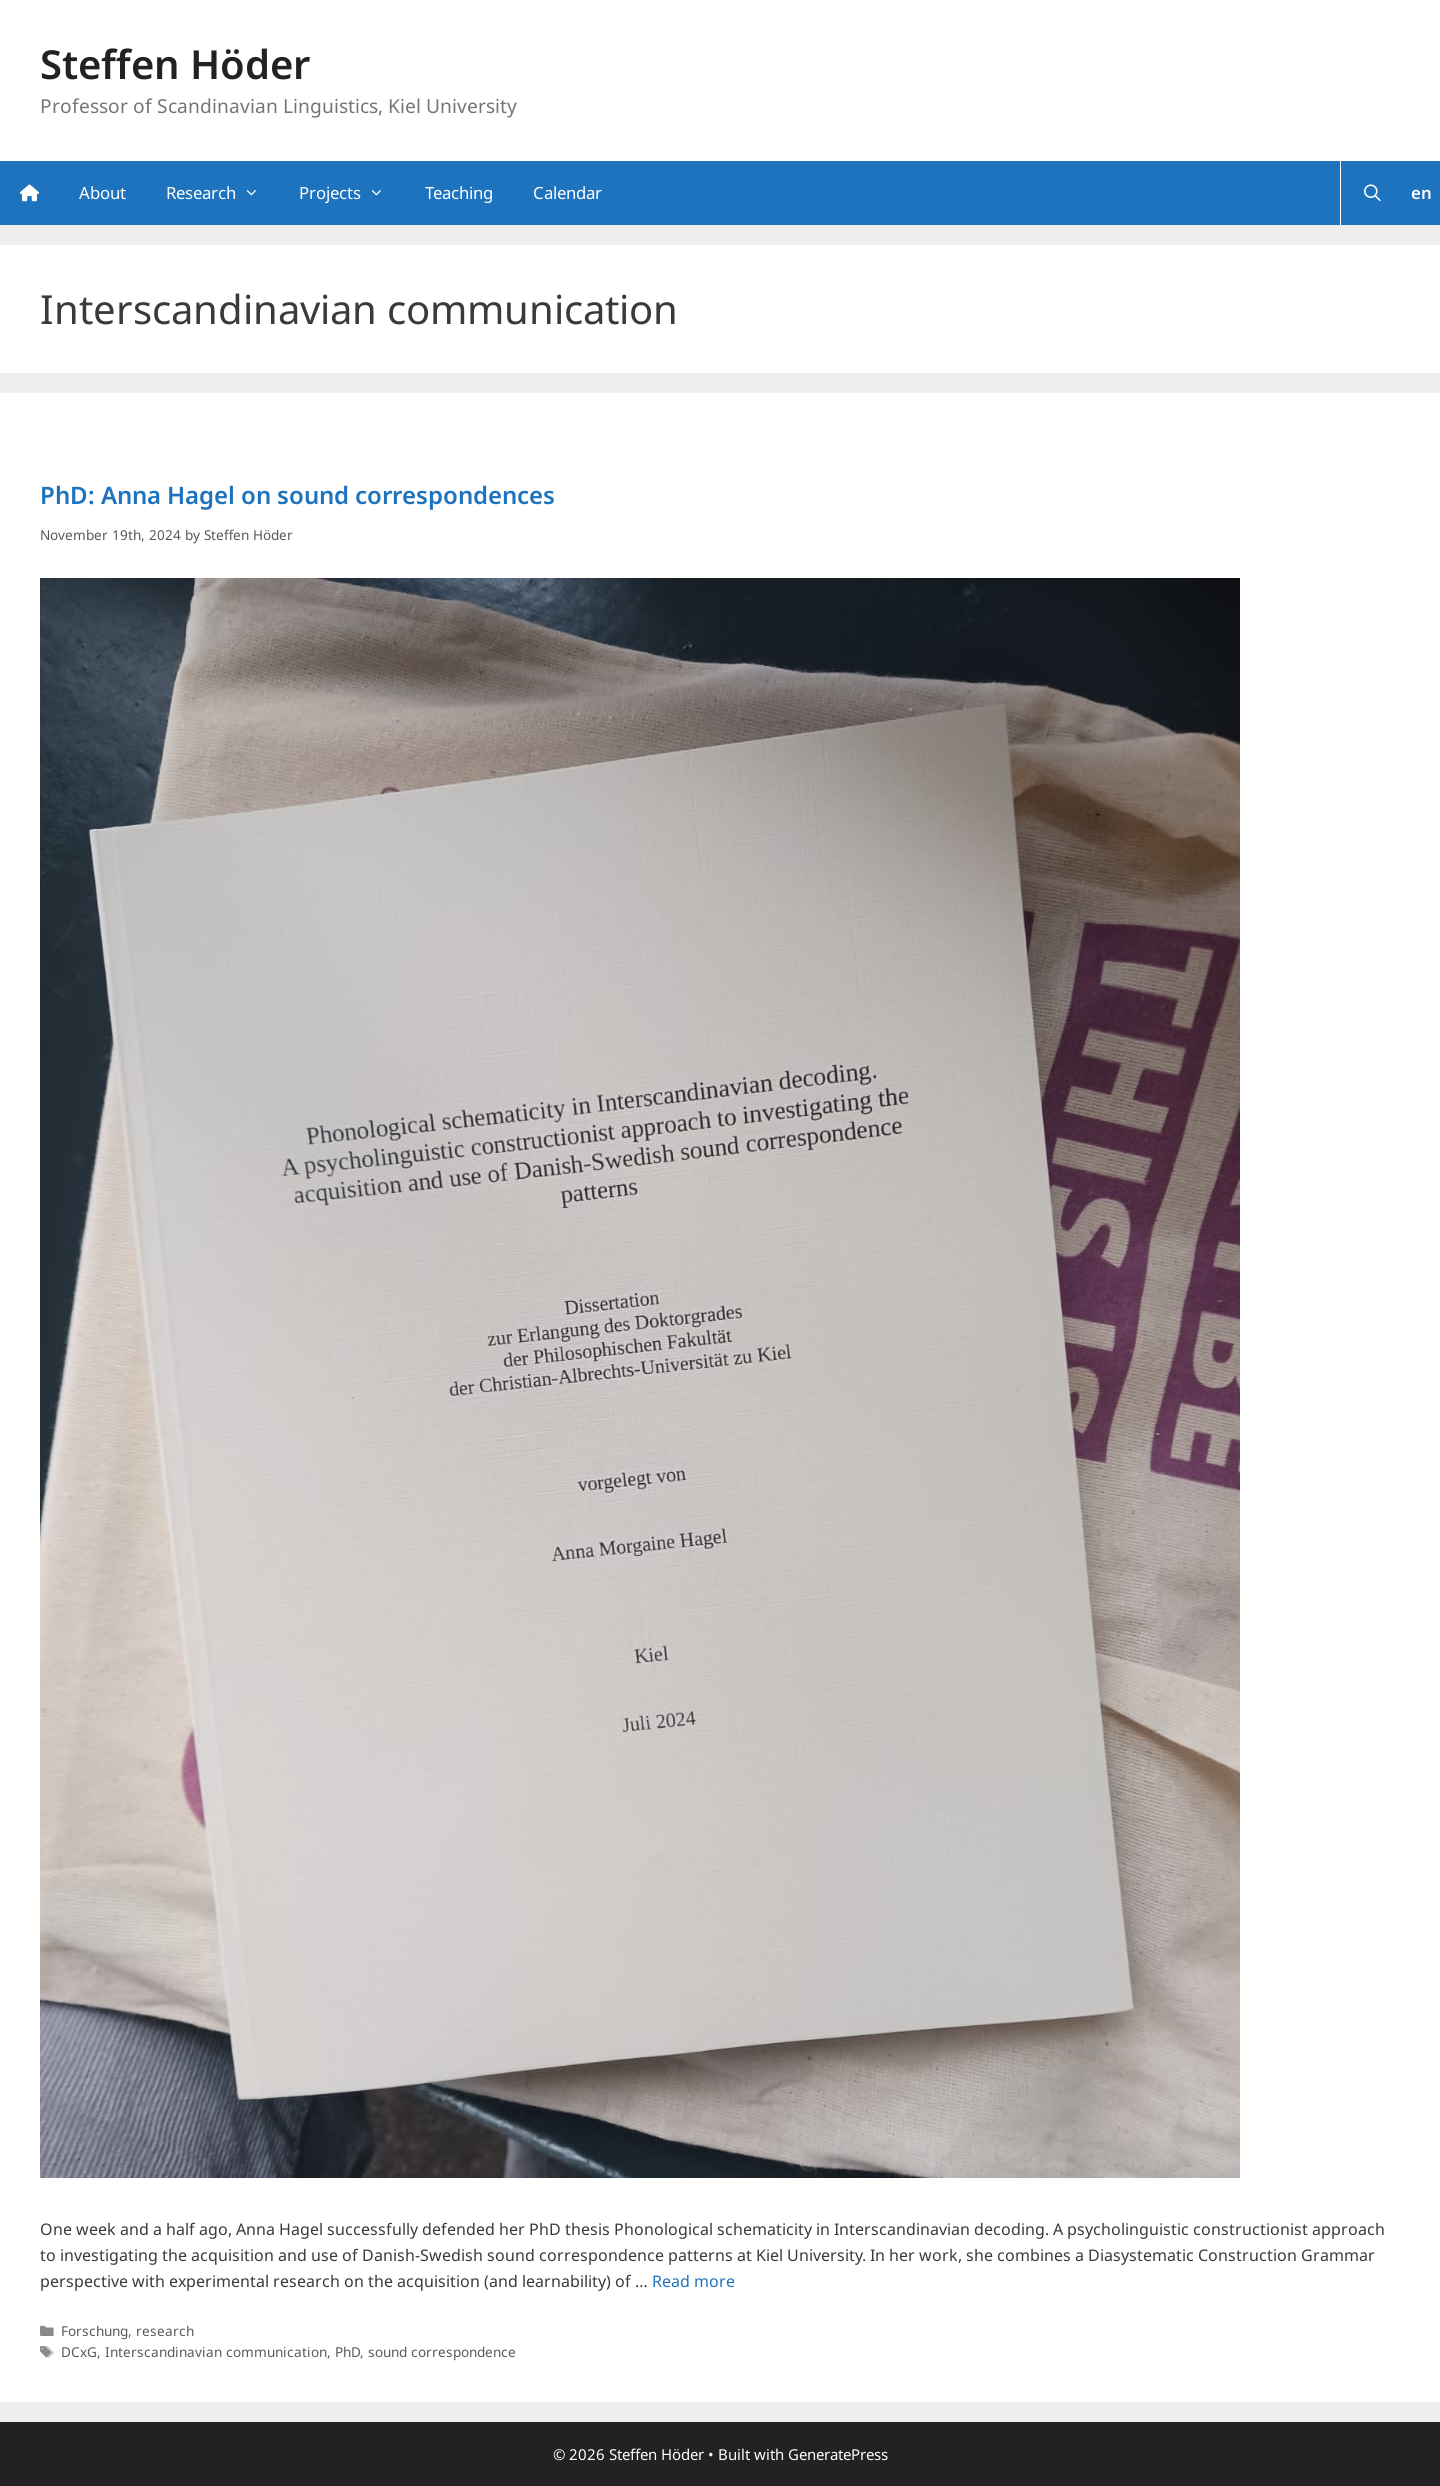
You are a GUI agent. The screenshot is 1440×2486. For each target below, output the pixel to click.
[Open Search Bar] (1372, 193)
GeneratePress (838, 2454)
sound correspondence (442, 2351)
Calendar (567, 192)
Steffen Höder (175, 63)
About (102, 192)
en (1421, 192)
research (165, 2330)
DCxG (79, 2351)
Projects (351, 193)
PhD (347, 2351)
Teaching (459, 192)
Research (222, 193)
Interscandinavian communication (216, 2351)
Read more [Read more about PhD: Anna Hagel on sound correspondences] (693, 2281)
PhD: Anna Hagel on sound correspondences (297, 494)
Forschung (94, 2330)
